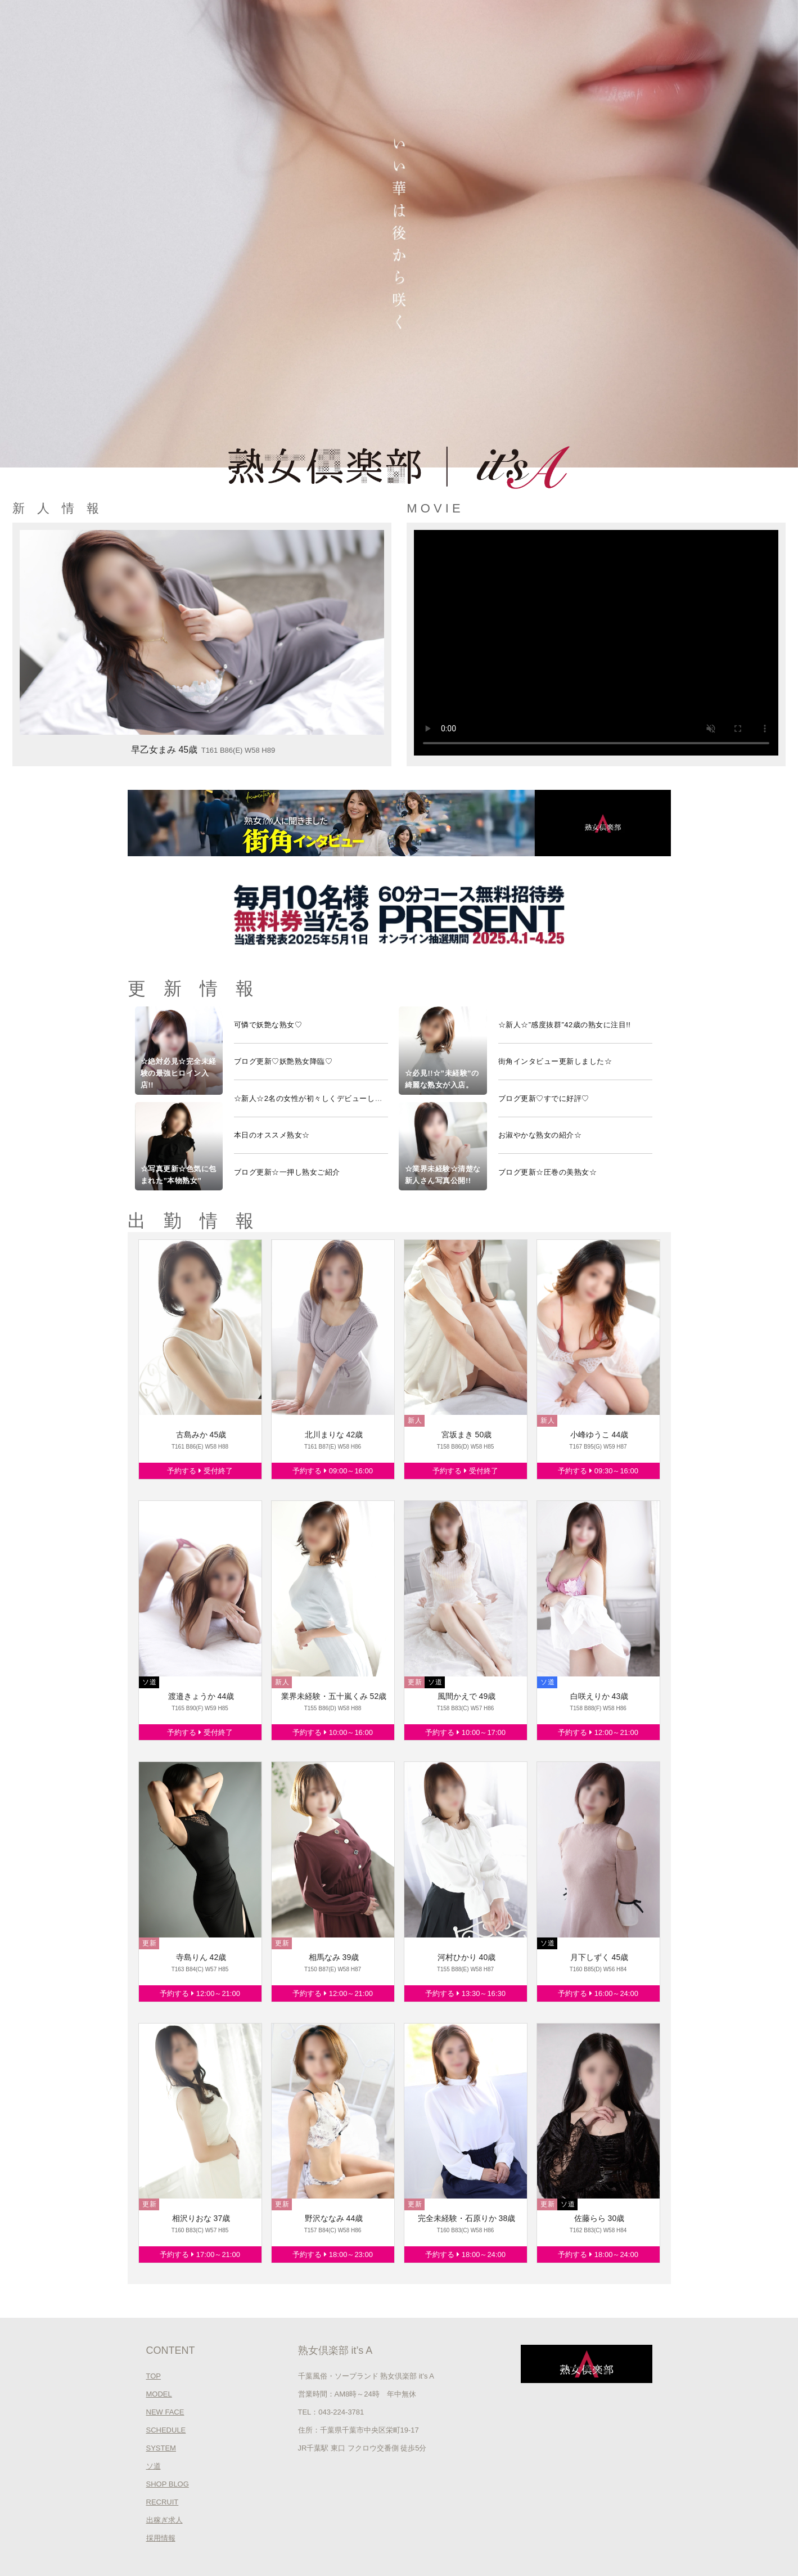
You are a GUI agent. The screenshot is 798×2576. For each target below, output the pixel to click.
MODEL (159, 2394)
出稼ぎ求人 (164, 2520)
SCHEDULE (166, 2430)
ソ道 (153, 2466)
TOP (153, 2376)
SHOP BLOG (167, 2484)
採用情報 (160, 2538)
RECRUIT (162, 2502)
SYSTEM (161, 2448)
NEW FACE (165, 2412)
